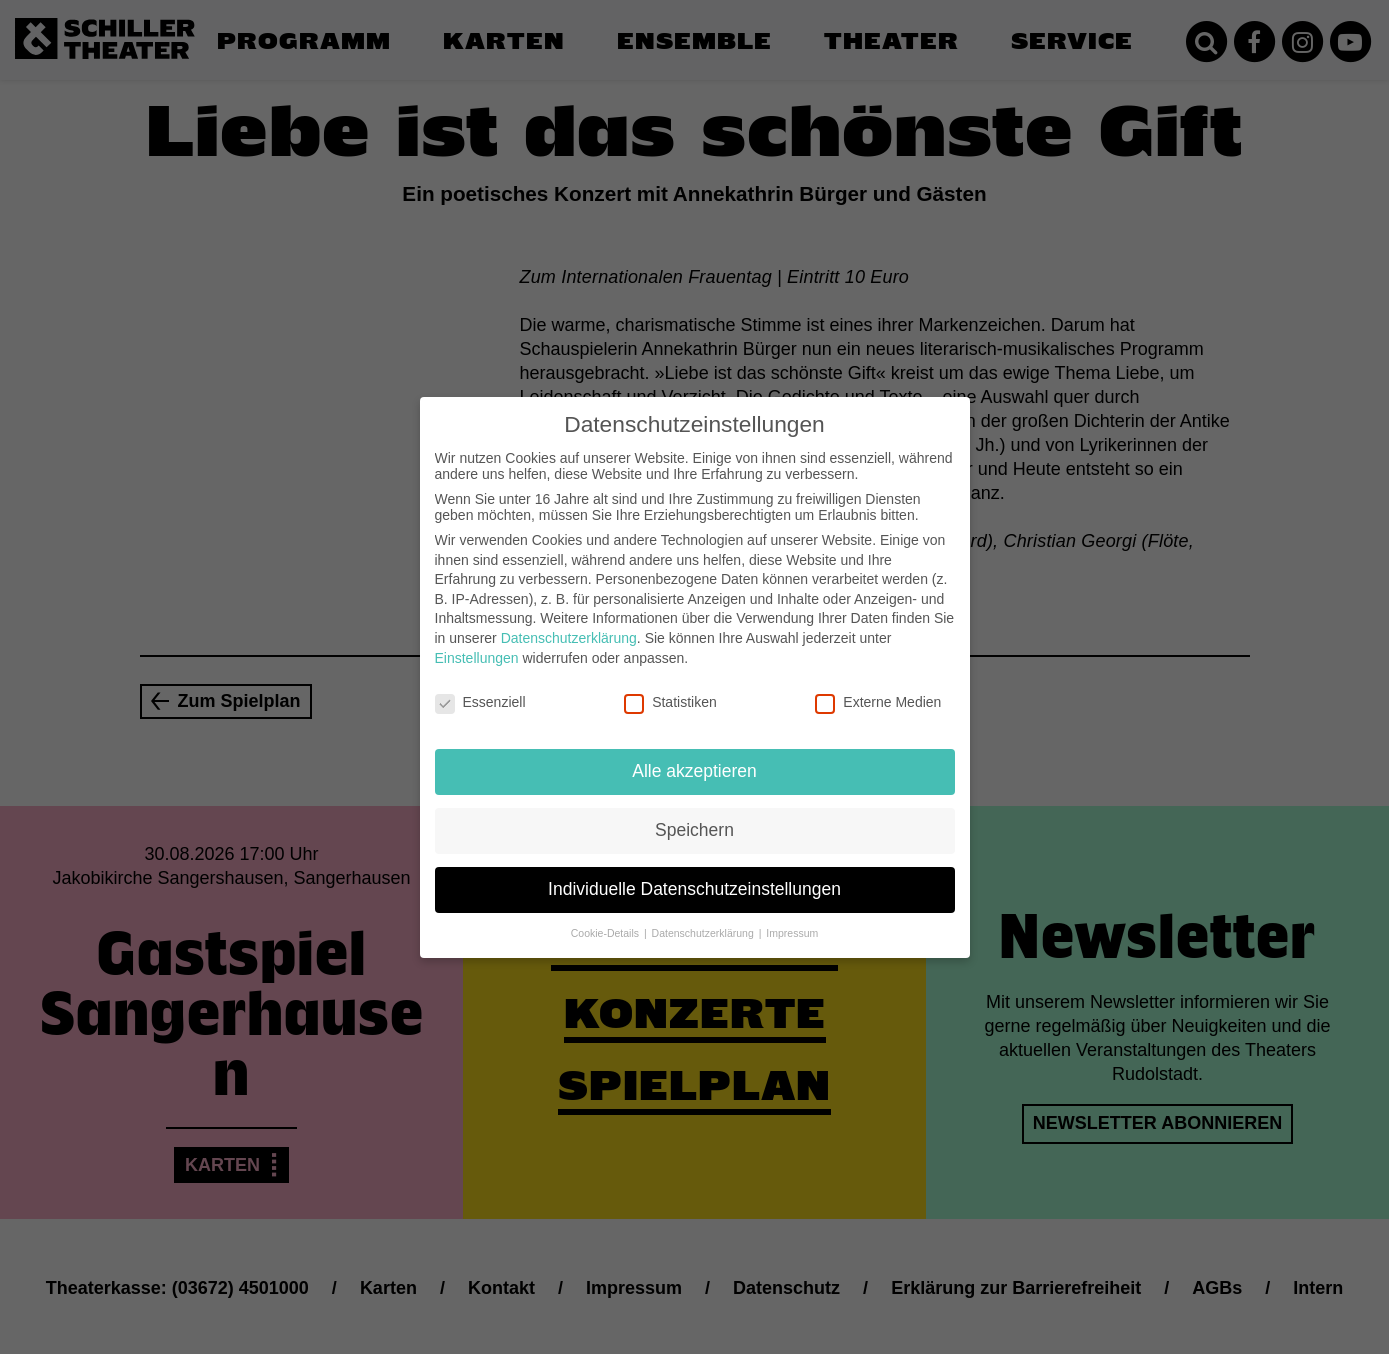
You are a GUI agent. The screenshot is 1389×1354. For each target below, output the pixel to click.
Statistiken (670, 683)
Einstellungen (477, 638)
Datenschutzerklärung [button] (704, 914)
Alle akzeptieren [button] (694, 752)
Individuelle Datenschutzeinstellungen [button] (694, 870)
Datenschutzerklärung (569, 619)
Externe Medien (878, 683)
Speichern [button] (694, 811)
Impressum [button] (792, 914)
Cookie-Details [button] (606, 914)
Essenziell (480, 683)
